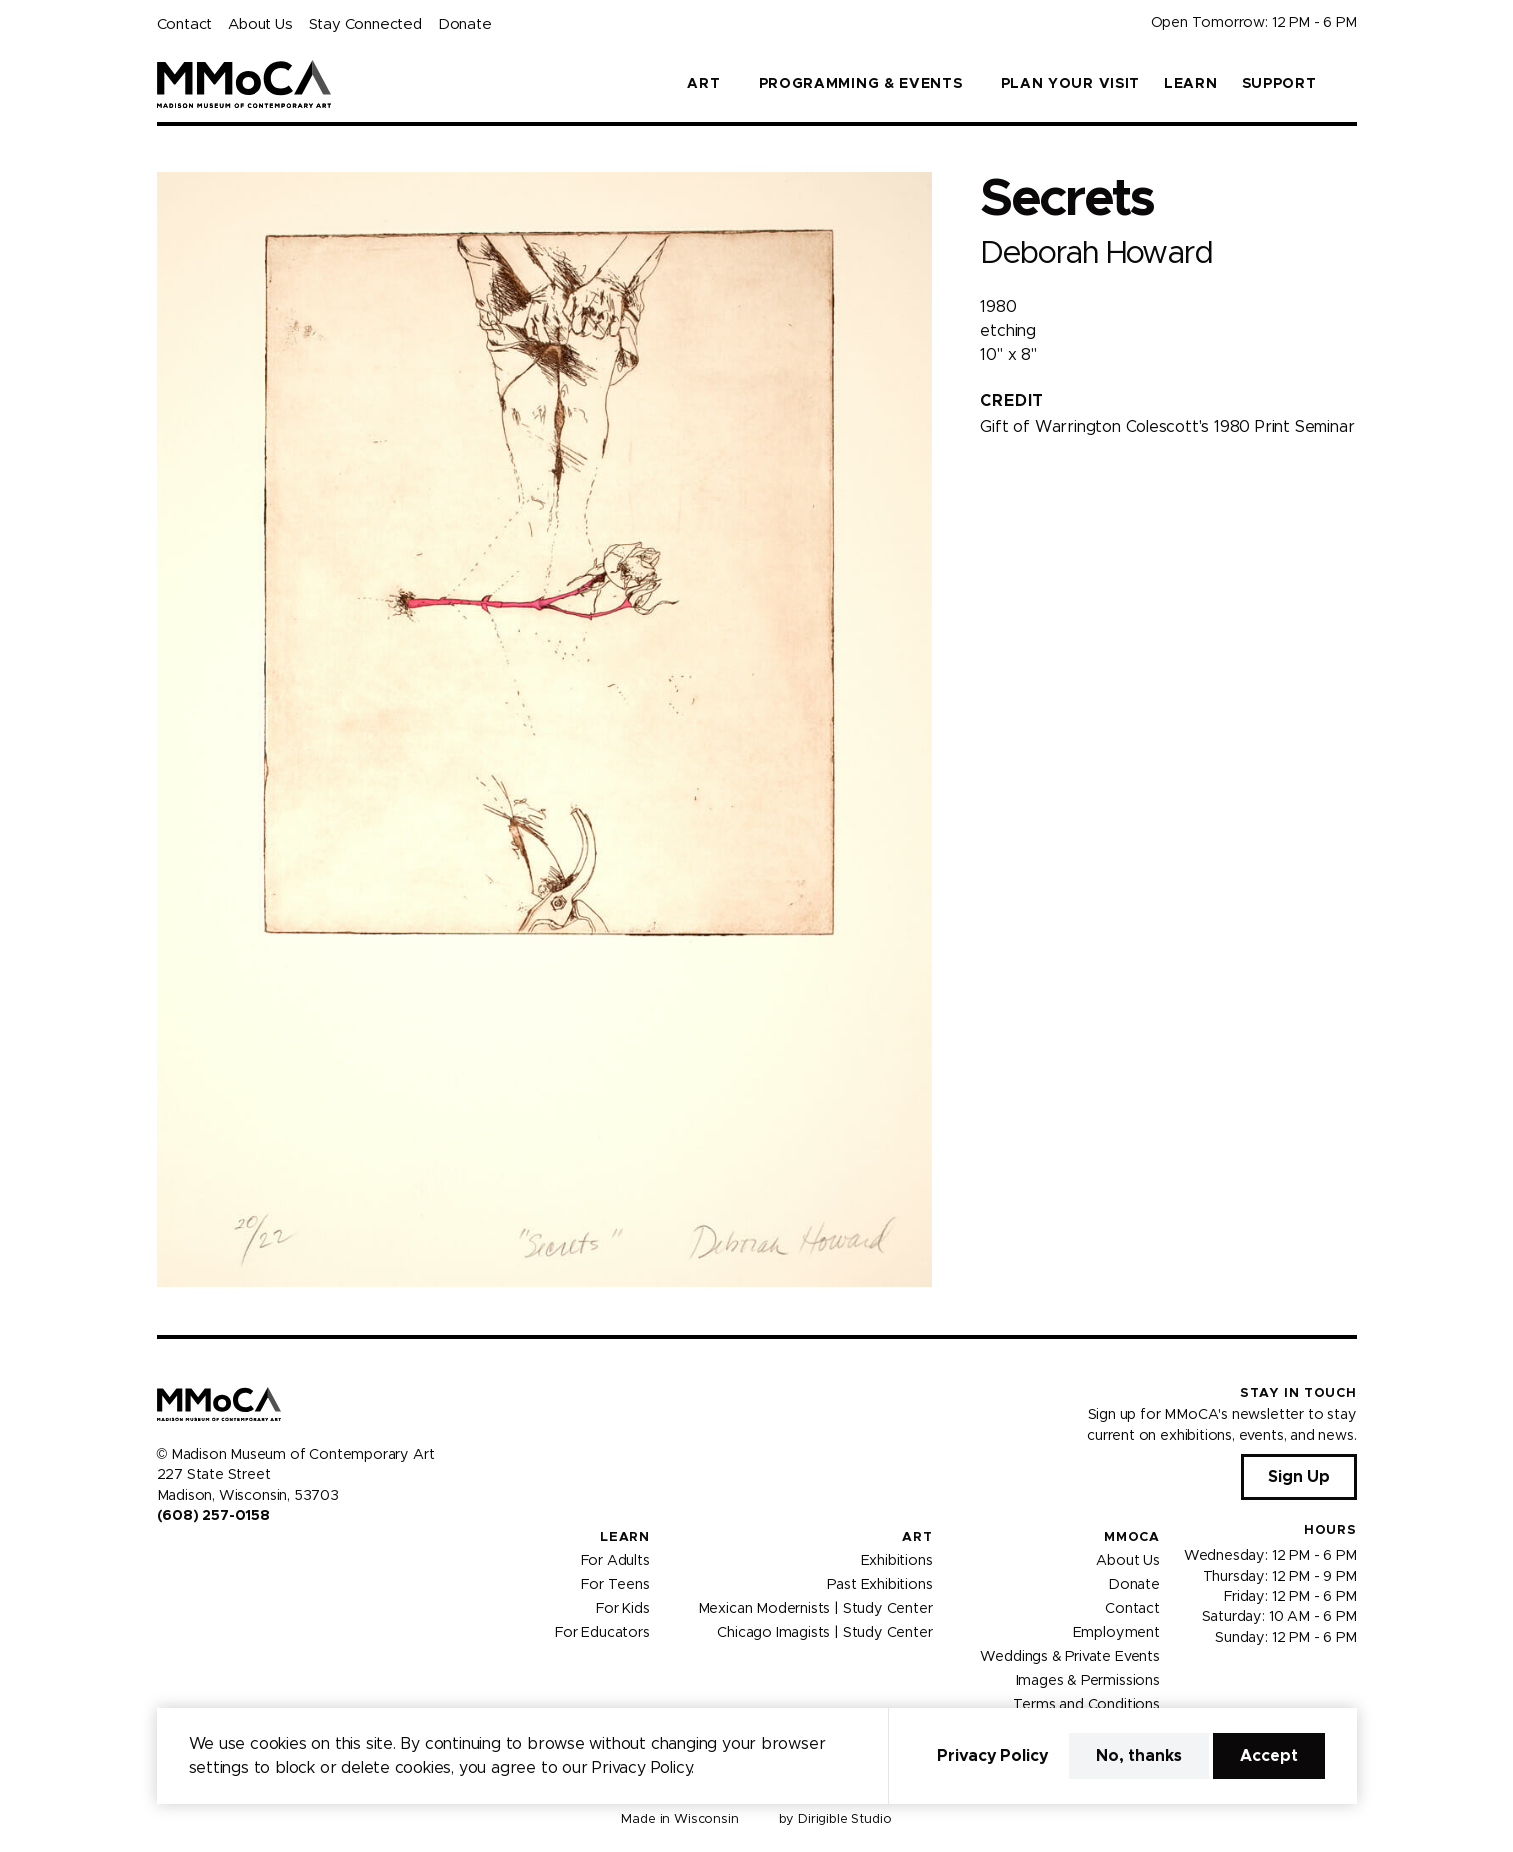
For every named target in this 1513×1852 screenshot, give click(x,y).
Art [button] (703, 84)
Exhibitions (897, 1561)
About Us (260, 24)
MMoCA (1132, 1537)
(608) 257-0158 (213, 1516)
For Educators (602, 1633)
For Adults (615, 1561)
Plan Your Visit (1071, 84)
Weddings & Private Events (1069, 1657)
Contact (185, 24)
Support (1279, 84)
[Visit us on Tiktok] (237, 1558)
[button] (1349, 84)
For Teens (615, 1585)
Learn (1191, 84)
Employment (1116, 1633)
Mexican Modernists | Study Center (815, 1609)
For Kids (623, 1609)
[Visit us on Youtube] (213, 1558)
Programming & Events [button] (861, 84)
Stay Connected (365, 24)
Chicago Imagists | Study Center (824, 1633)
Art (917, 1537)
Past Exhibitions (879, 1585)
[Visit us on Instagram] (189, 1558)
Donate (465, 24)
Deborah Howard (1095, 253)
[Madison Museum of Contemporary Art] (244, 84)
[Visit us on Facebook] (165, 1558)
